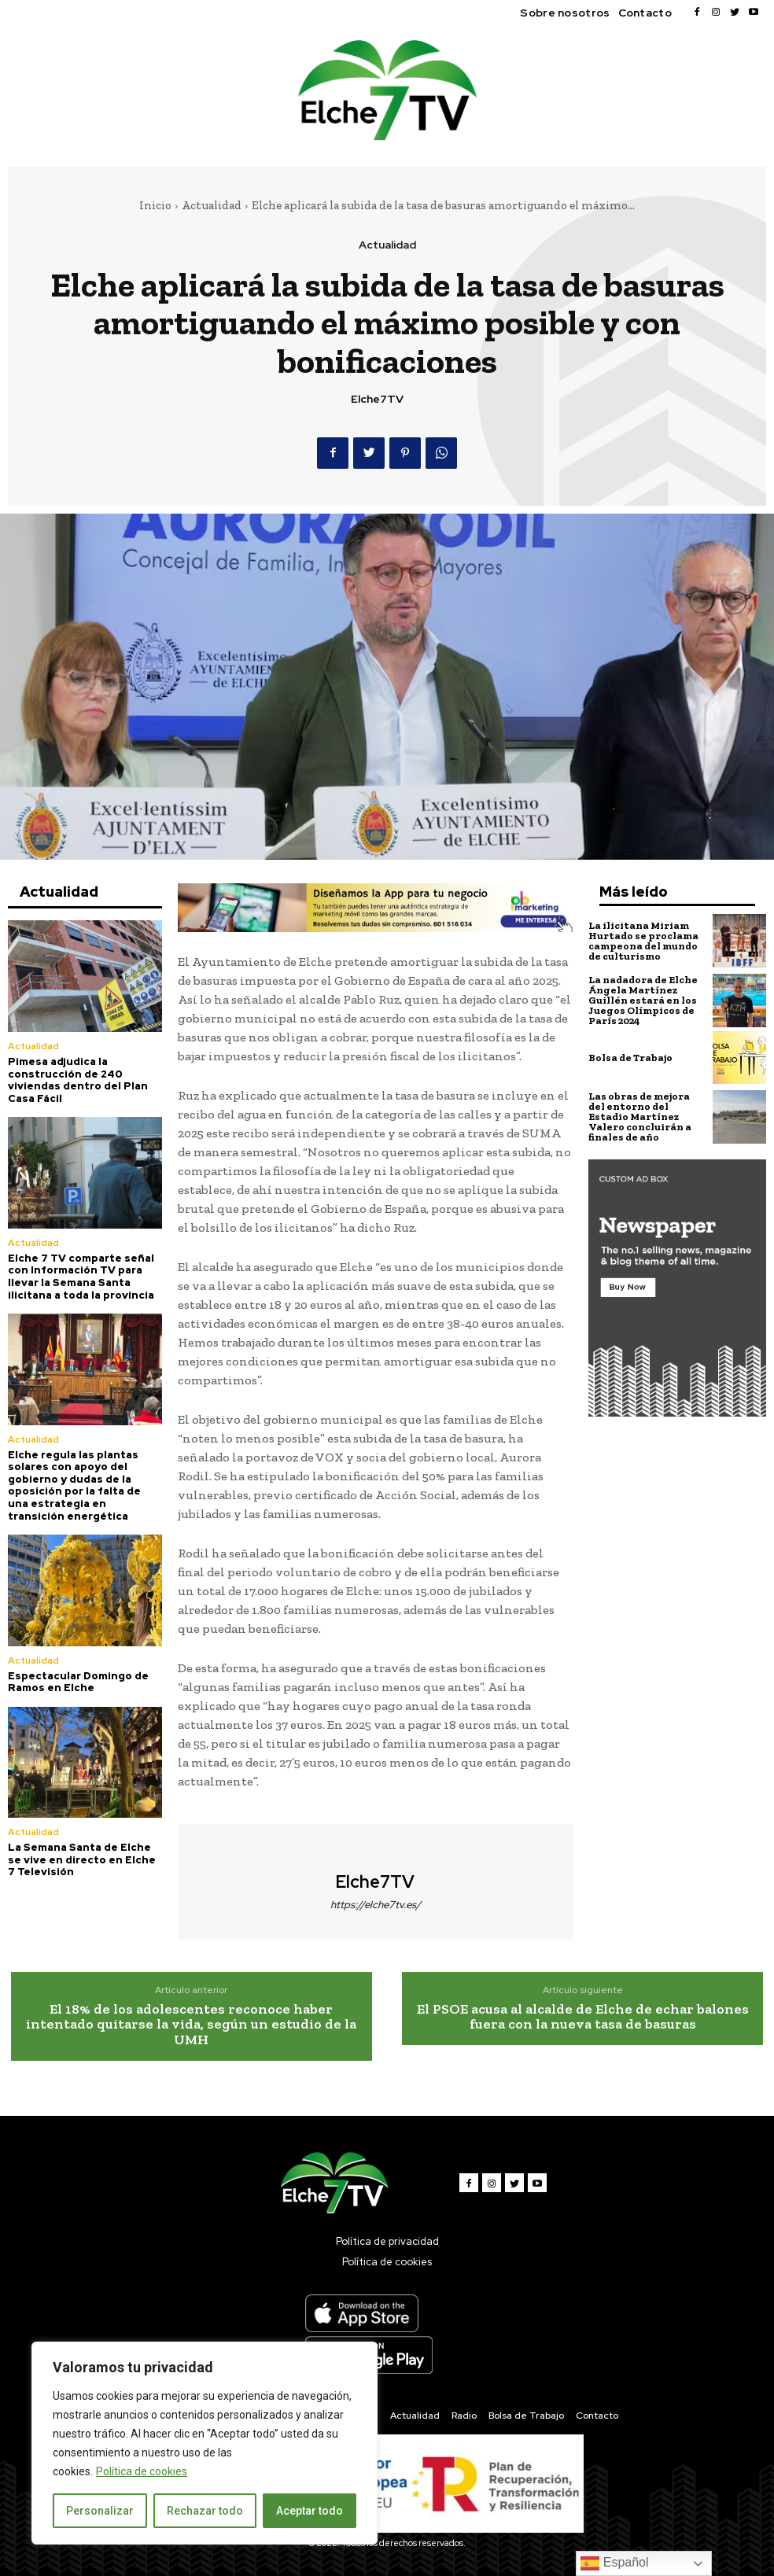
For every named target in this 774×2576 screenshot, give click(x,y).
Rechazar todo (205, 2510)
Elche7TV (377, 399)
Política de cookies (141, 2471)
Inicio (155, 205)
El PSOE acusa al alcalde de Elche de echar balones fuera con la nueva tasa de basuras (583, 2016)
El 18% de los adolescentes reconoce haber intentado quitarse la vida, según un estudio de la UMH (191, 2024)
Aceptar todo (309, 2510)
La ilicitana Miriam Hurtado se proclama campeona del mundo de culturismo (643, 940)
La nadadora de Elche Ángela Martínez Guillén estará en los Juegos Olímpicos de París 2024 (643, 1000)
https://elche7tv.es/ (375, 1904)
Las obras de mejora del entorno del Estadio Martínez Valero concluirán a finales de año (639, 1116)
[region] (204, 2443)
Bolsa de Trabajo (630, 1057)
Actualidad (211, 205)
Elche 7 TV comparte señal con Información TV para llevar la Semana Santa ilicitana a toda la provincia (81, 1276)
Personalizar (100, 2510)
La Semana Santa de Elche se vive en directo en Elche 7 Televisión (82, 1859)
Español (614, 2563)
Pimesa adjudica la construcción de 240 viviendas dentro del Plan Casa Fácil (78, 1080)
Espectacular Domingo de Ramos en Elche (78, 1682)
